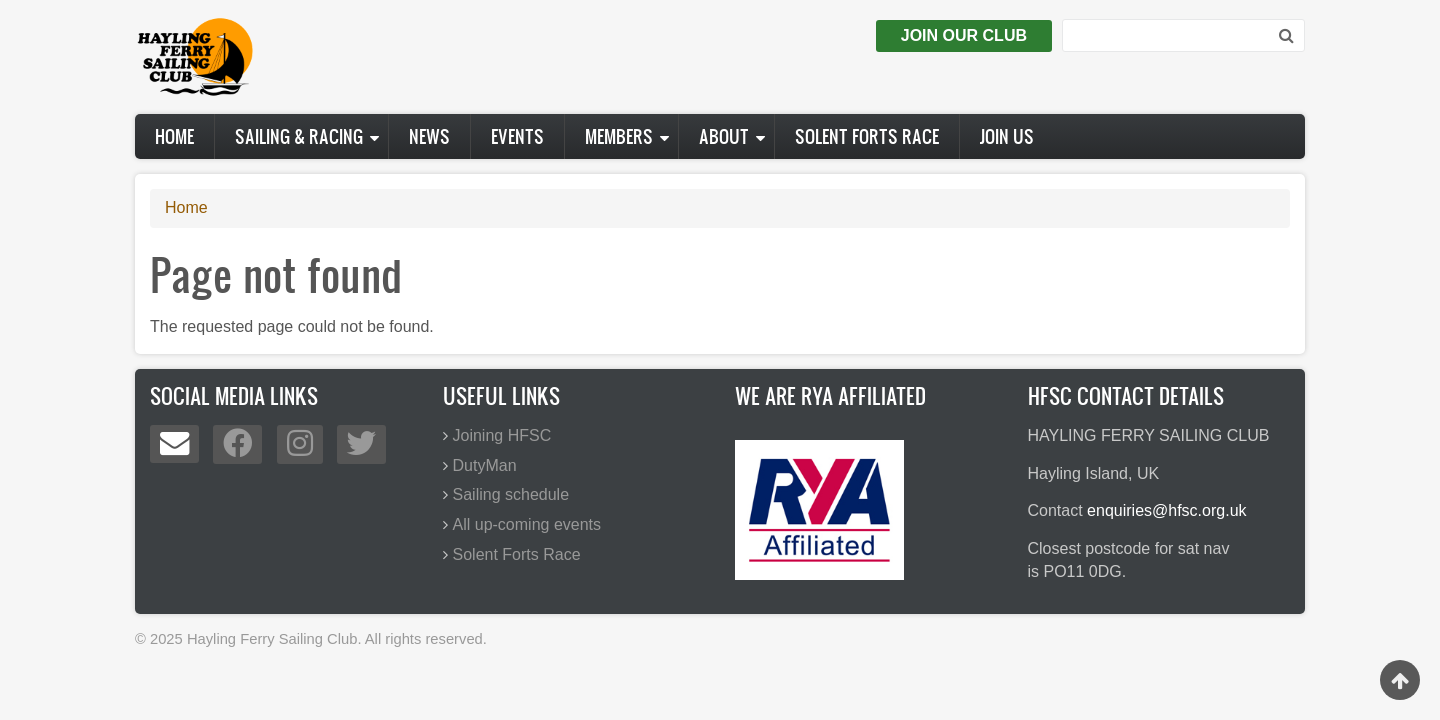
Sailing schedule (511, 494)
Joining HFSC (502, 435)
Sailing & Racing (299, 136)
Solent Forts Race (867, 136)
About (724, 136)
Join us (1007, 136)
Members (619, 136)
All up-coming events (527, 524)
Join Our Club (964, 35)
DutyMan (485, 465)
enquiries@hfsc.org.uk (1166, 510)
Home (174, 136)
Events (517, 136)
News (429, 136)
